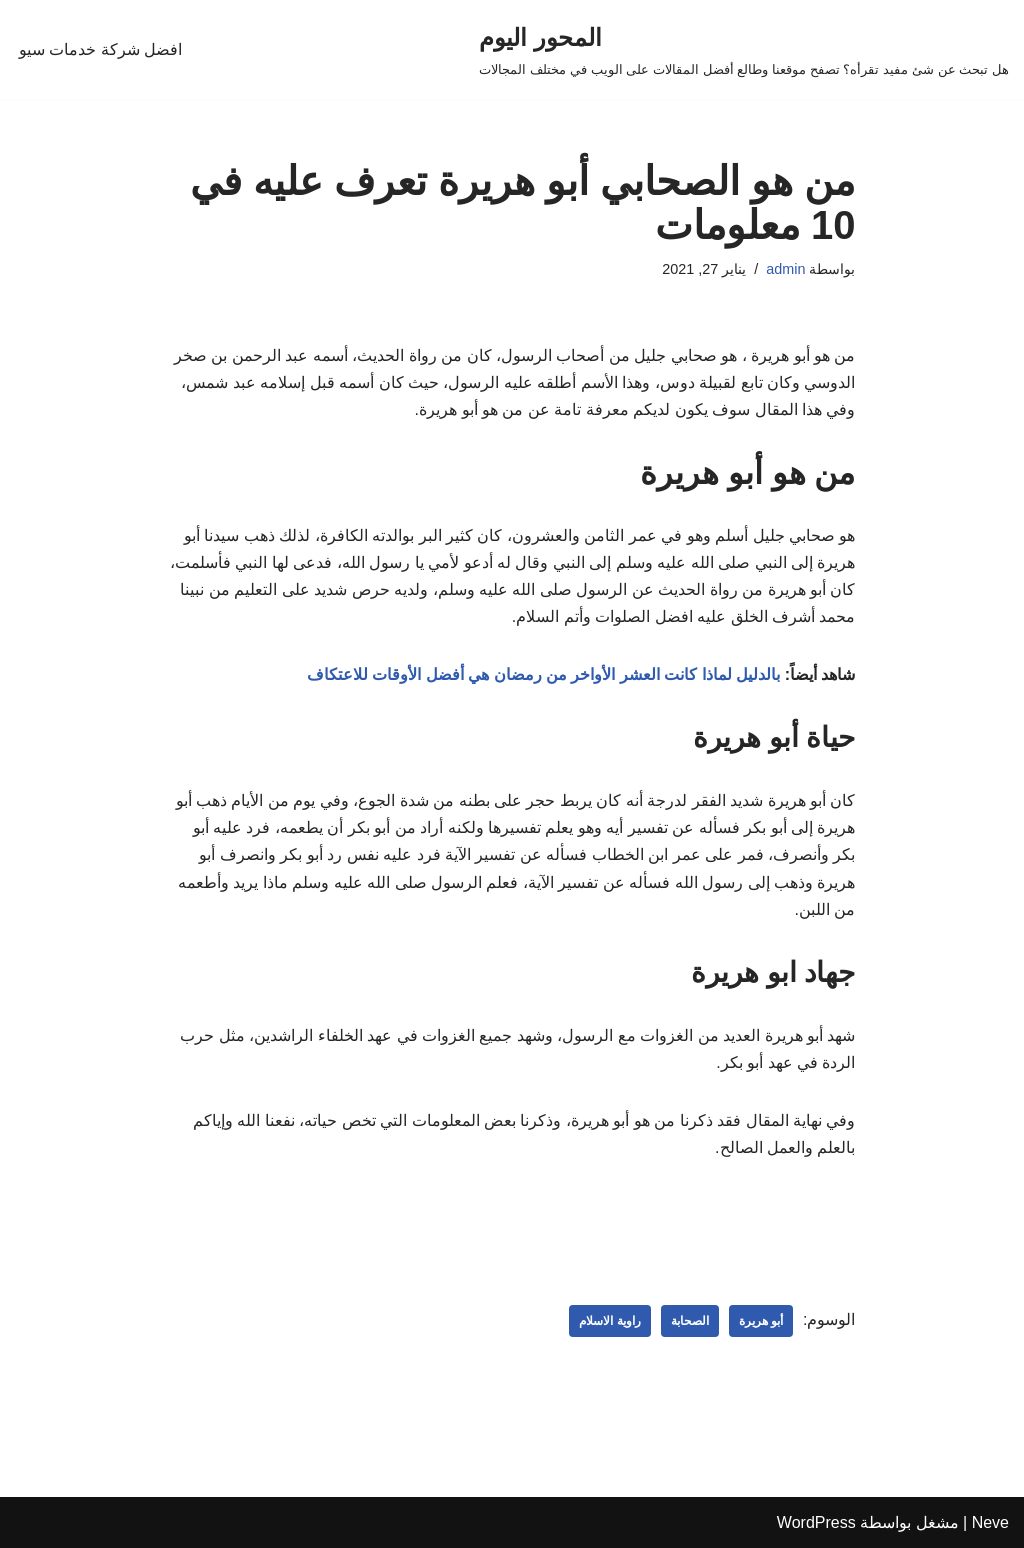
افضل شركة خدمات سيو (100, 49)
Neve (990, 1522)
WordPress (816, 1522)
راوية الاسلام (609, 1321)
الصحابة (690, 1321)
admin (785, 269)
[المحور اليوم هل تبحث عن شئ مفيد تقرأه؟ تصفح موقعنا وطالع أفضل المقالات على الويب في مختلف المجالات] (744, 49)
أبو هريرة (761, 1321)
